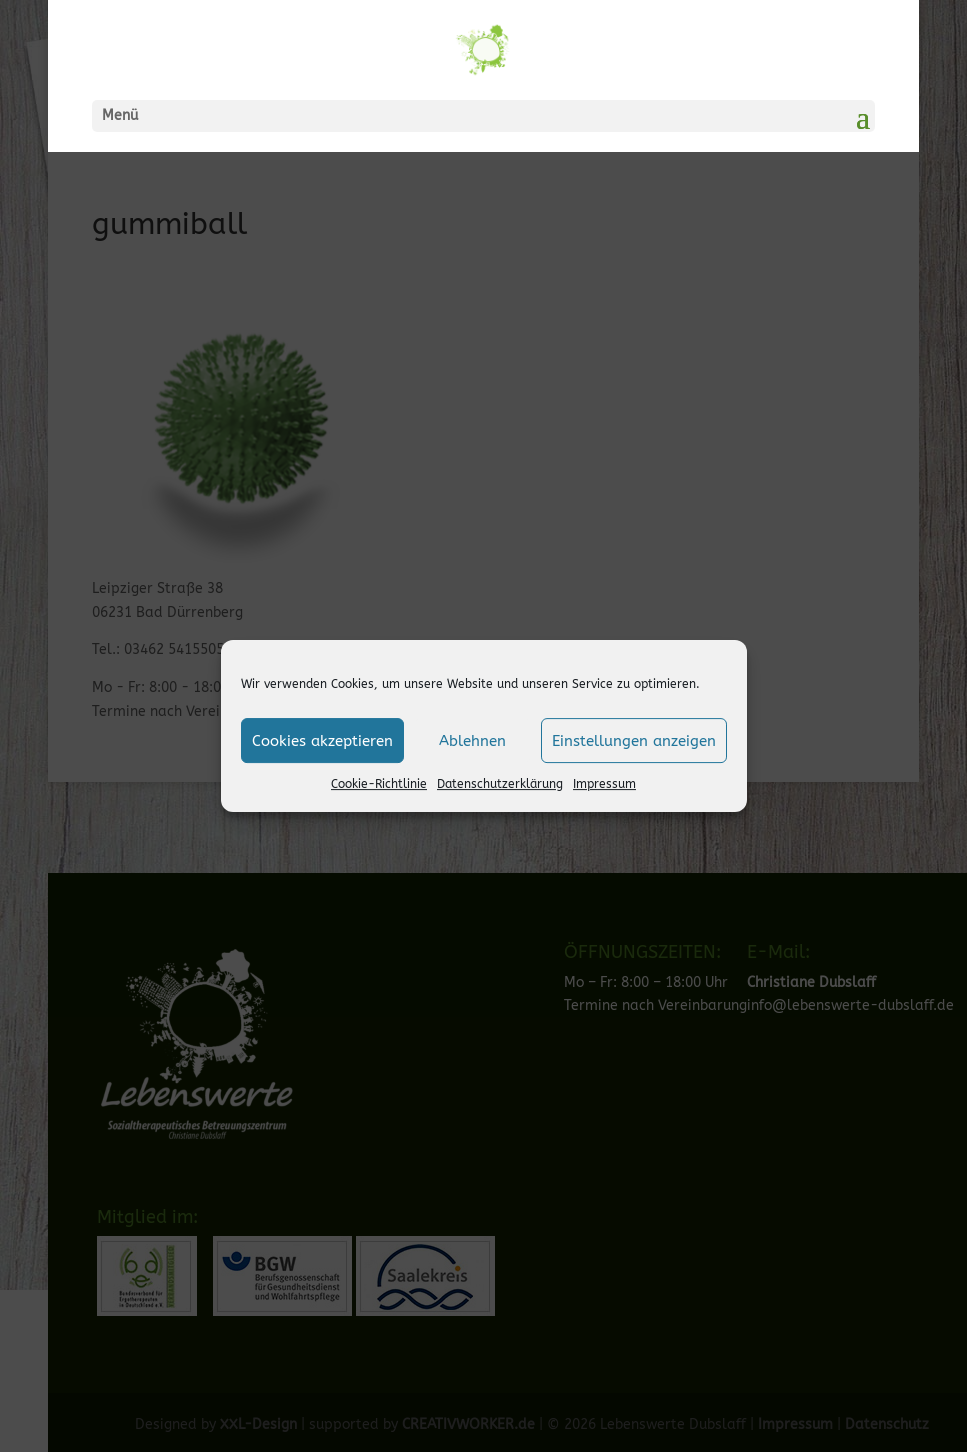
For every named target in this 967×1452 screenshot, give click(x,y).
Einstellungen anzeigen (634, 741)
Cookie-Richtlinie (379, 784)
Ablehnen (472, 741)
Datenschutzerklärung (500, 784)
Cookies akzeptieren (322, 741)
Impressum (604, 784)
